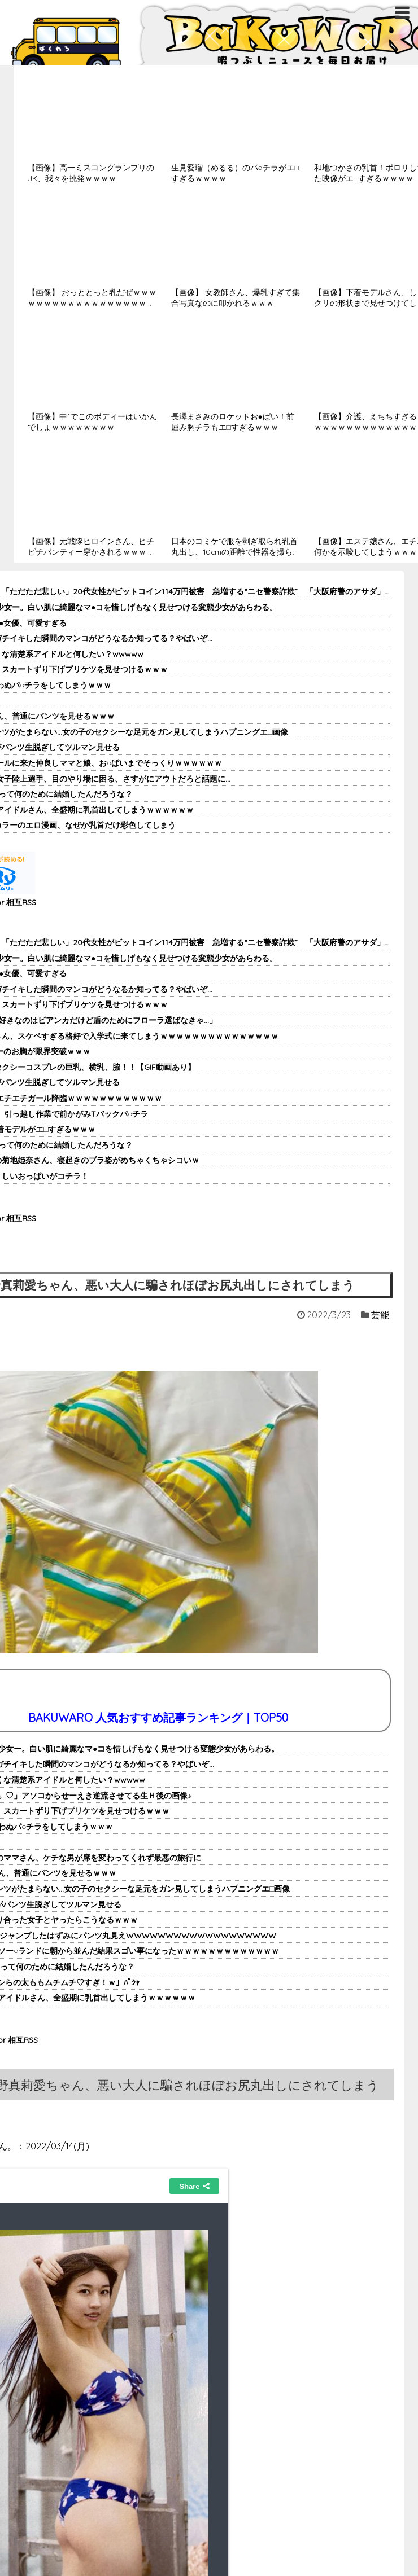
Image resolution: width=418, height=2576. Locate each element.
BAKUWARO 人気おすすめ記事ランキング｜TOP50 (158, 1717)
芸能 (380, 1314)
